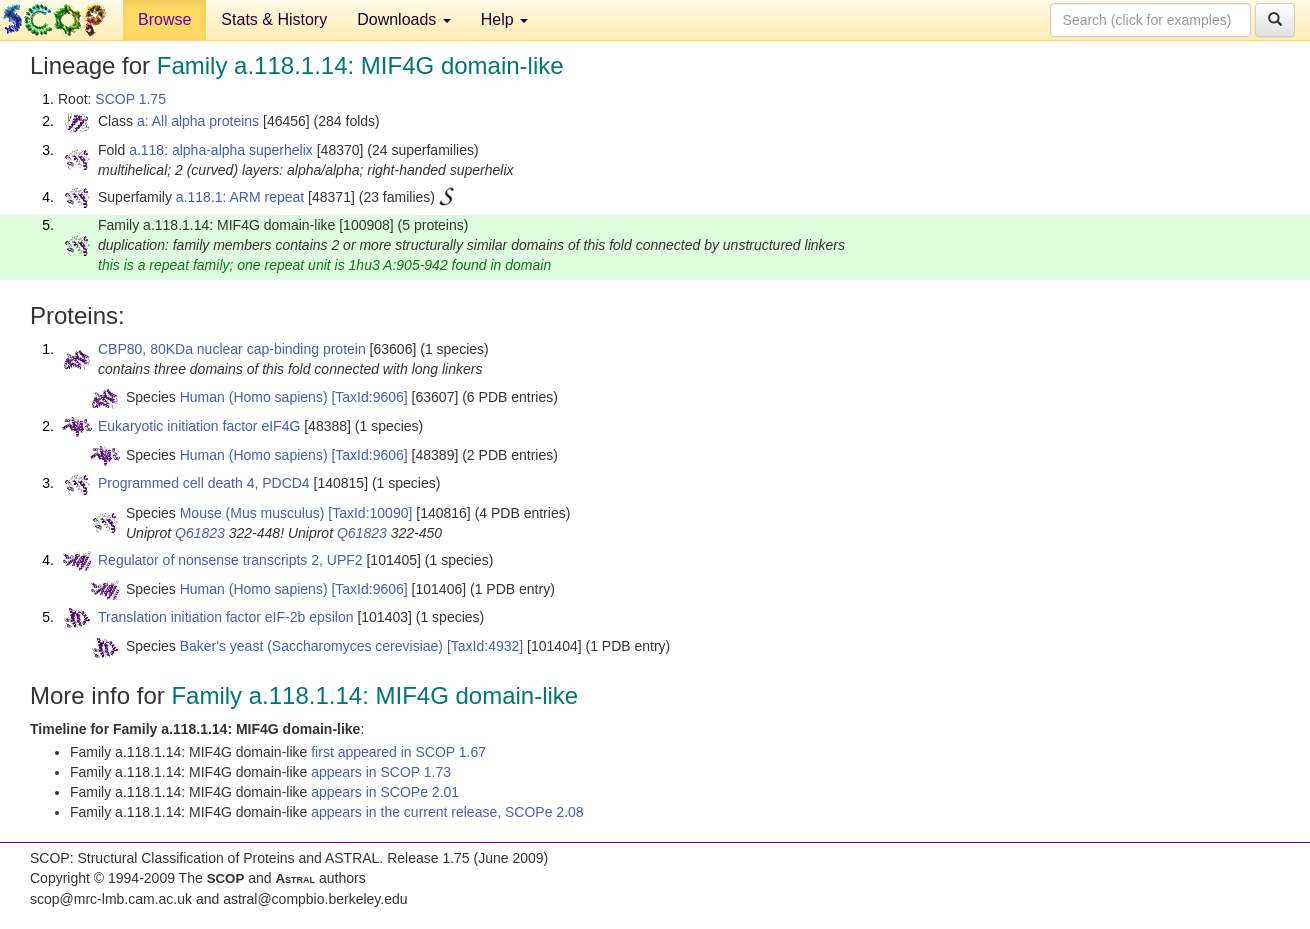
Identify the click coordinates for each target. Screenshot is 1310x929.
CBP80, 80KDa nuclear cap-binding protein (232, 349)
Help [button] (504, 19)
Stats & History (274, 19)
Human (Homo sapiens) (254, 397)
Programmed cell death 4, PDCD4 (204, 483)
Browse (164, 19)
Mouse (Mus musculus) (252, 513)
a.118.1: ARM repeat (240, 197)
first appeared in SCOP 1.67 (398, 752)
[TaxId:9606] (369, 397)
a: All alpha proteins (198, 121)
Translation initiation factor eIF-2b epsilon (226, 617)
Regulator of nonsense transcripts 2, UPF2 (230, 560)
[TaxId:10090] (370, 513)
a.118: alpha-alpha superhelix (221, 150)
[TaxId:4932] (485, 646)
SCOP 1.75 (130, 99)
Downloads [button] (404, 19)
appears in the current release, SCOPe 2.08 (447, 812)
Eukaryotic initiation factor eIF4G (199, 426)
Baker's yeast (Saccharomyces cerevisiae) (311, 646)
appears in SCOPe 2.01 (385, 792)
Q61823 (200, 533)
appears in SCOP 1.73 (381, 772)
